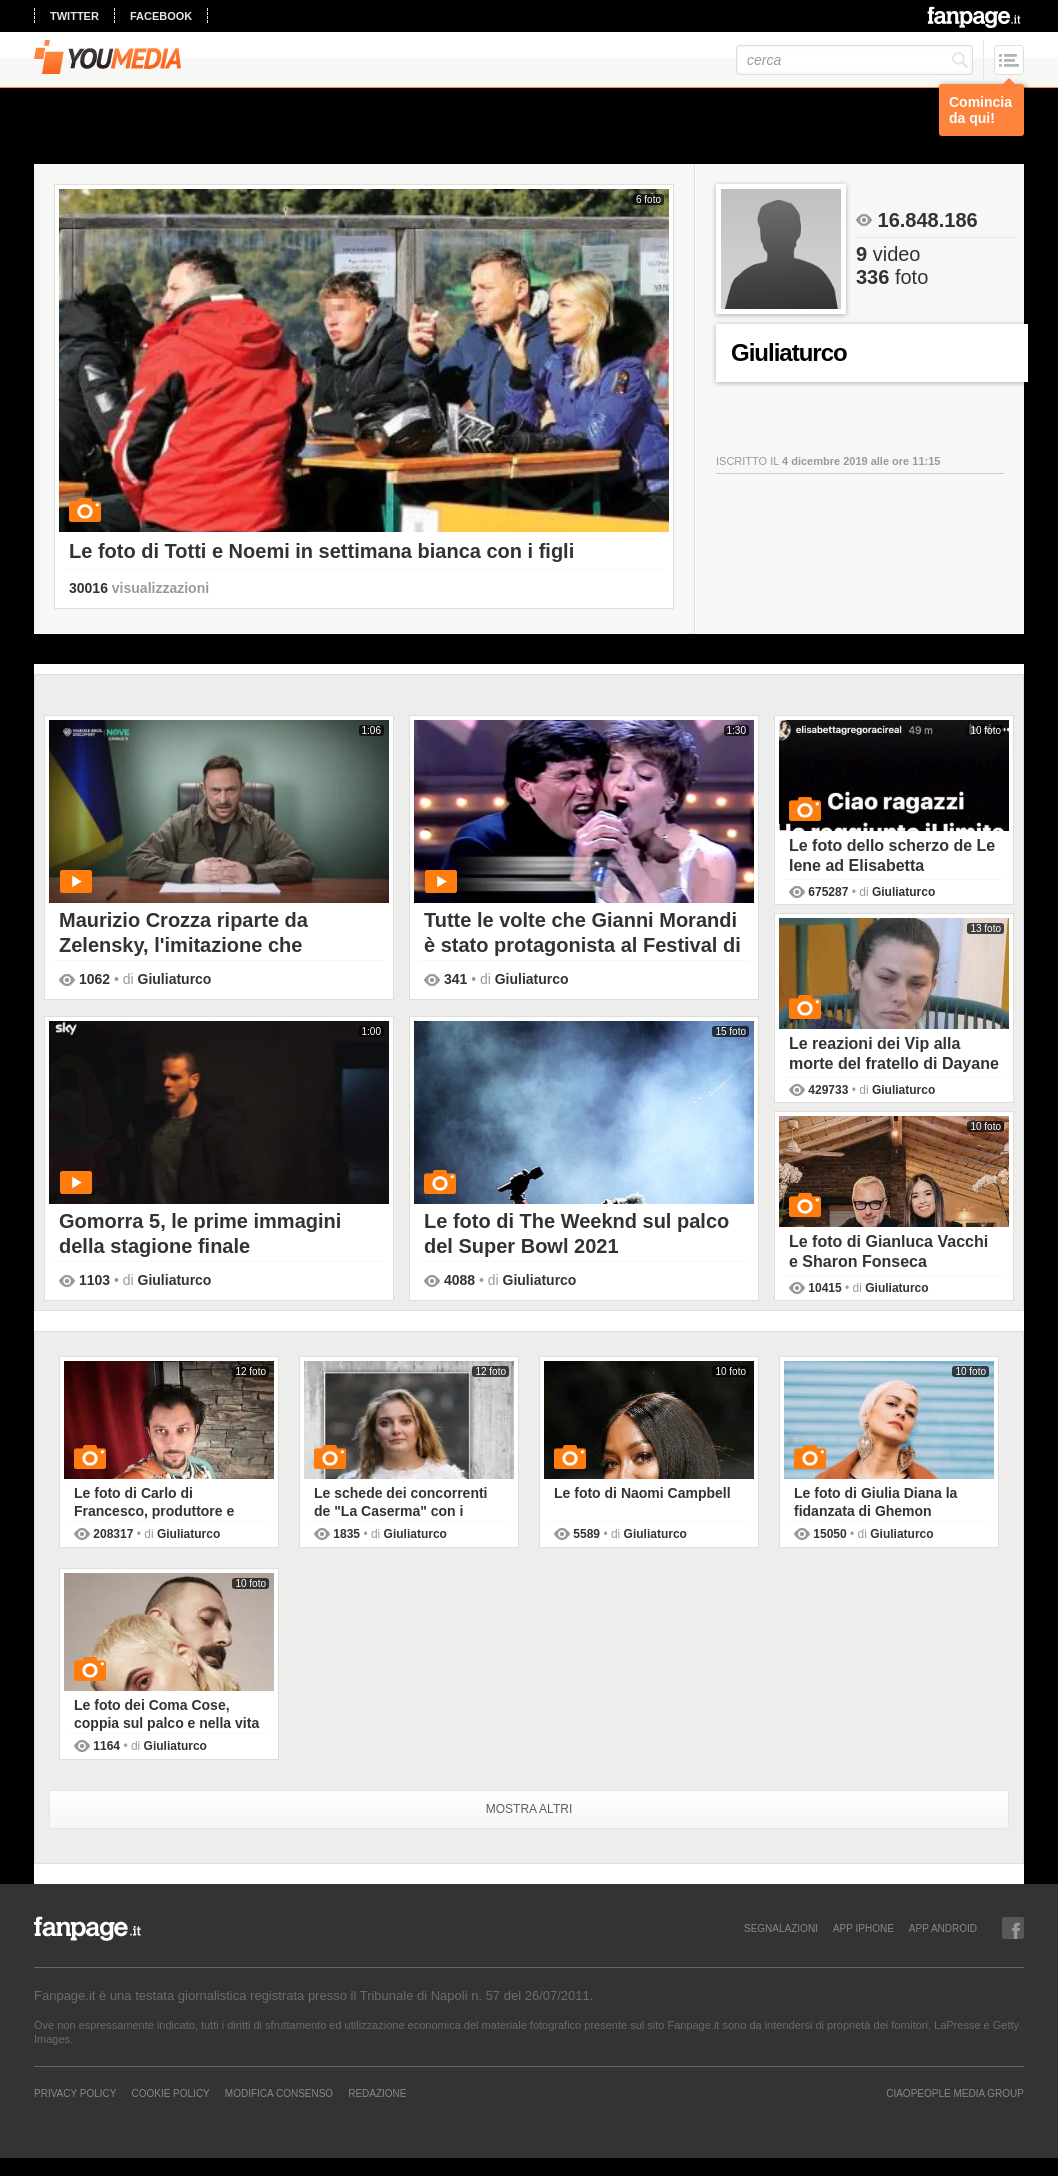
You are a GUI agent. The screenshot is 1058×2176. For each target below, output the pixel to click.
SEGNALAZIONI (781, 1928)
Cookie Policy (170, 2093)
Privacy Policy (75, 2093)
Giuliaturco (175, 979)
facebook (161, 16)
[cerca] (854, 60)
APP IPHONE (863, 1928)
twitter (74, 16)
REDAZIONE (377, 2093)
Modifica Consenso (279, 2093)
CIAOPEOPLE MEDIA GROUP (955, 2093)
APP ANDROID (943, 1928)
